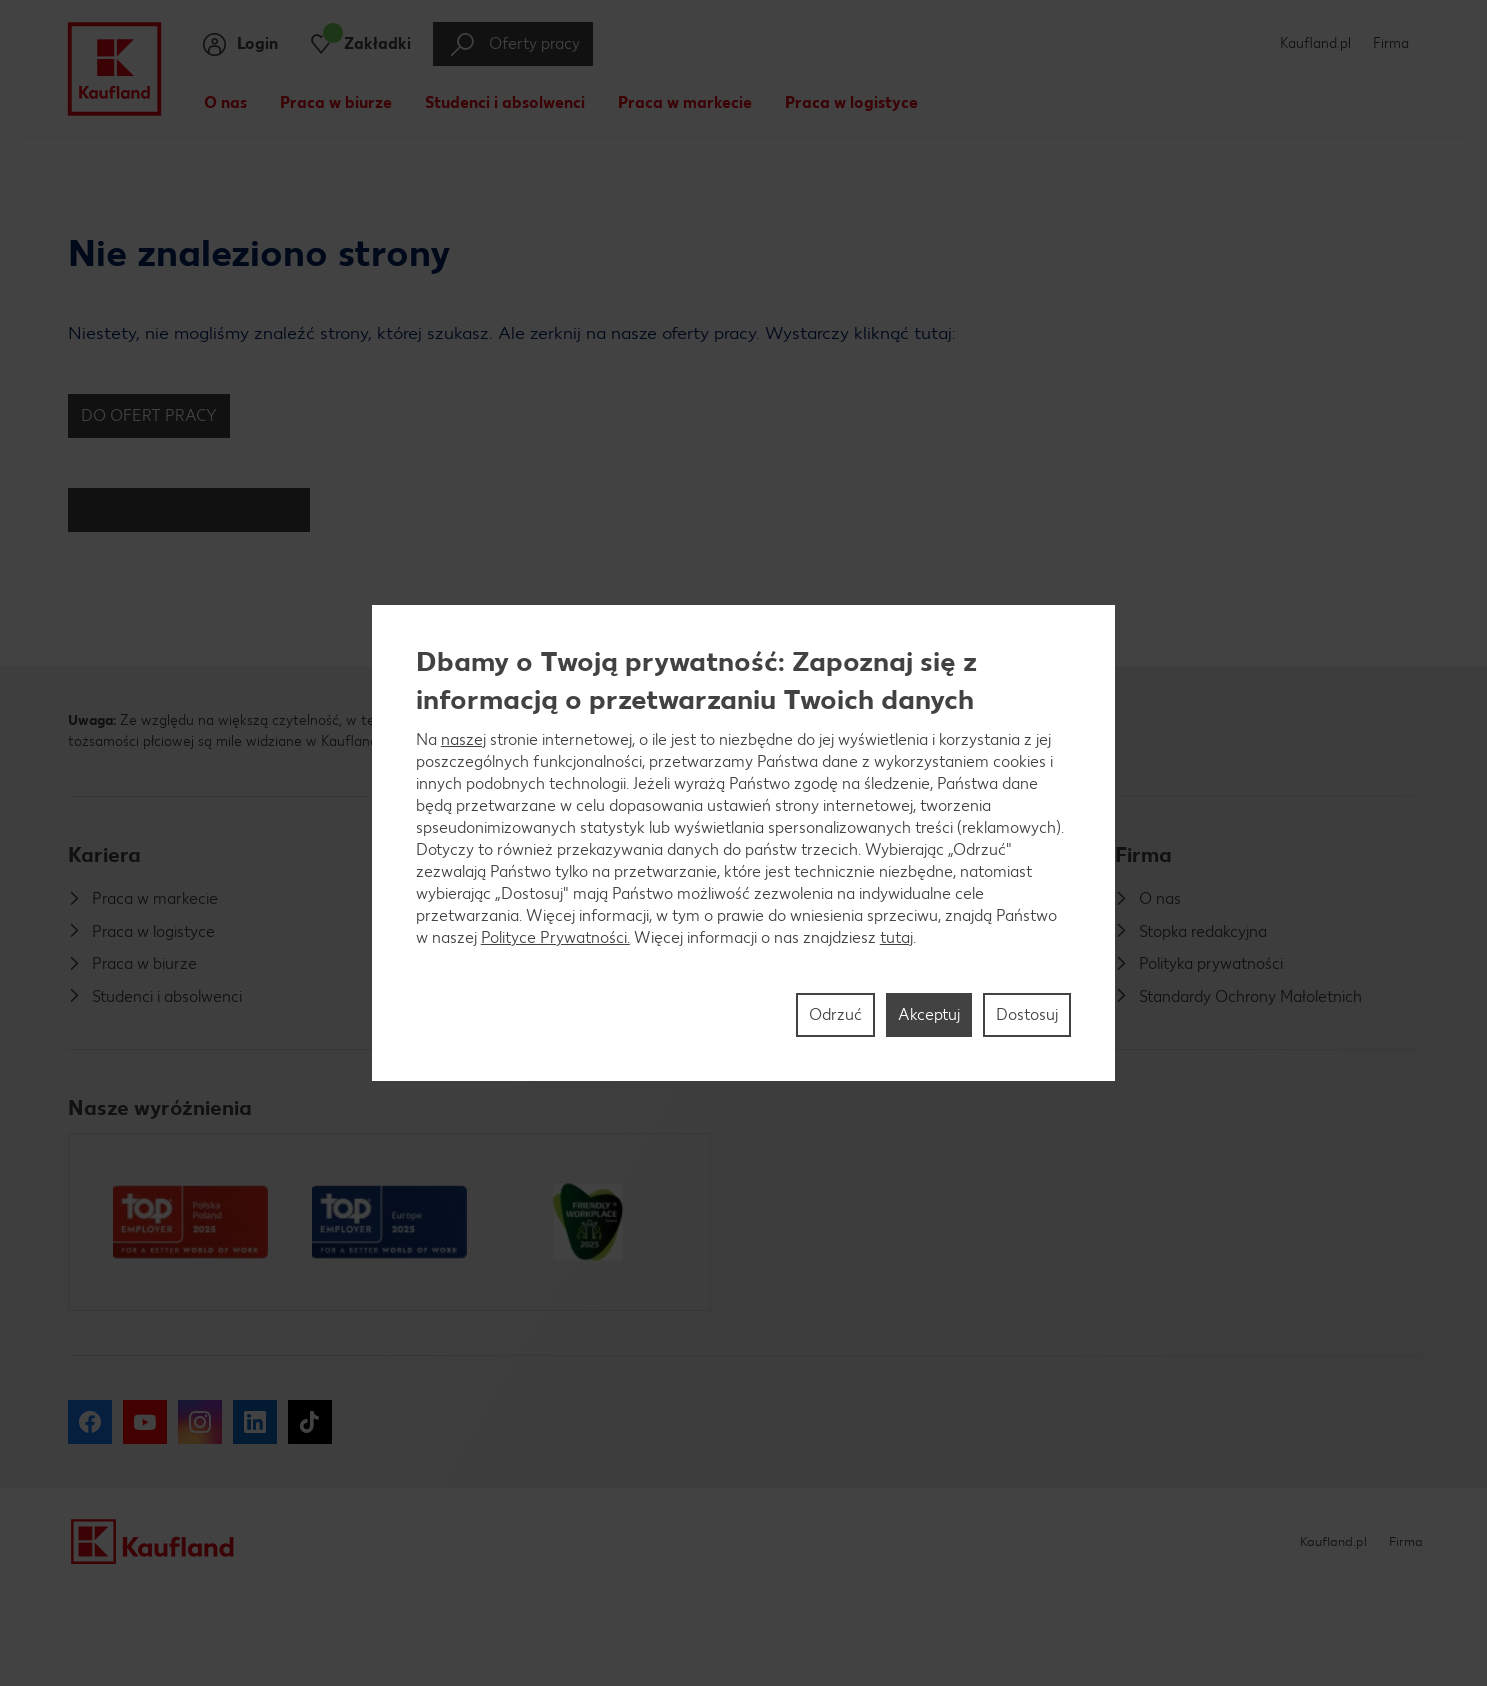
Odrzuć (835, 1014)
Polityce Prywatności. (555, 937)
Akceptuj (929, 1014)
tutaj (896, 937)
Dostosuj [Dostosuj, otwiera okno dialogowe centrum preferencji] (1027, 1014)
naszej (463, 739)
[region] (744, 843)
